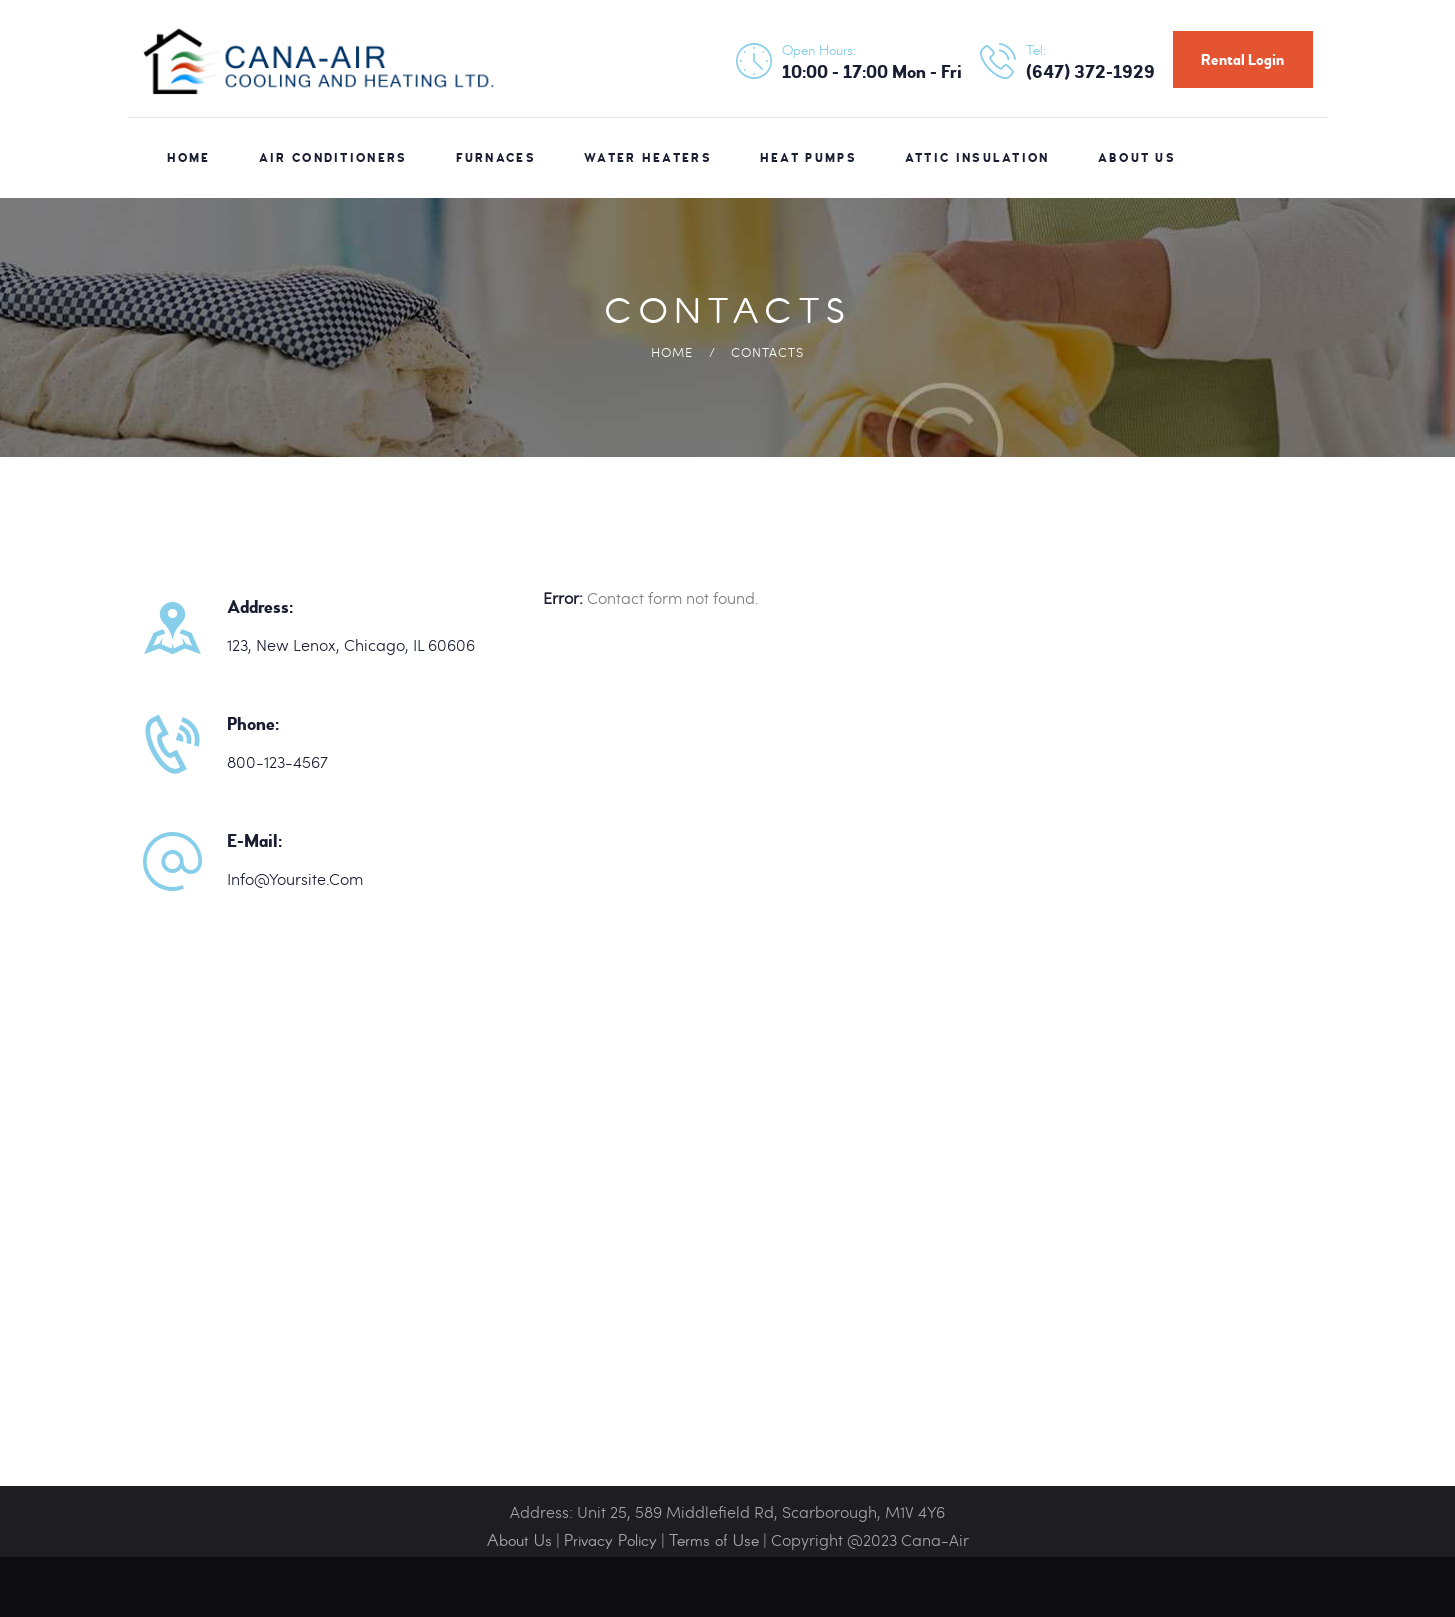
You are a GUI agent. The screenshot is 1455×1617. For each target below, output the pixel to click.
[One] (727, 1237)
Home (672, 352)
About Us (519, 1541)
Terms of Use (714, 1541)
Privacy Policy (610, 1541)
